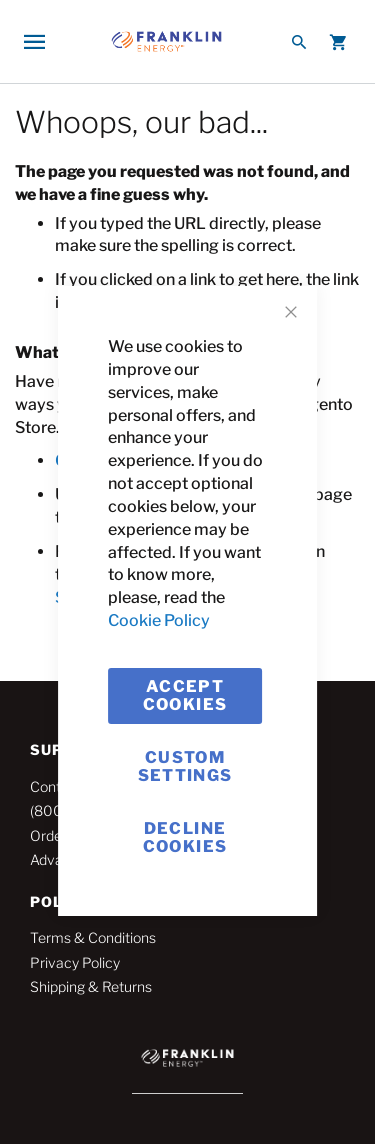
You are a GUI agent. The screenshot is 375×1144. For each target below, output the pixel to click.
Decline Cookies (185, 837)
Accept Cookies (185, 695)
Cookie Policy (159, 620)
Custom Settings (185, 766)
